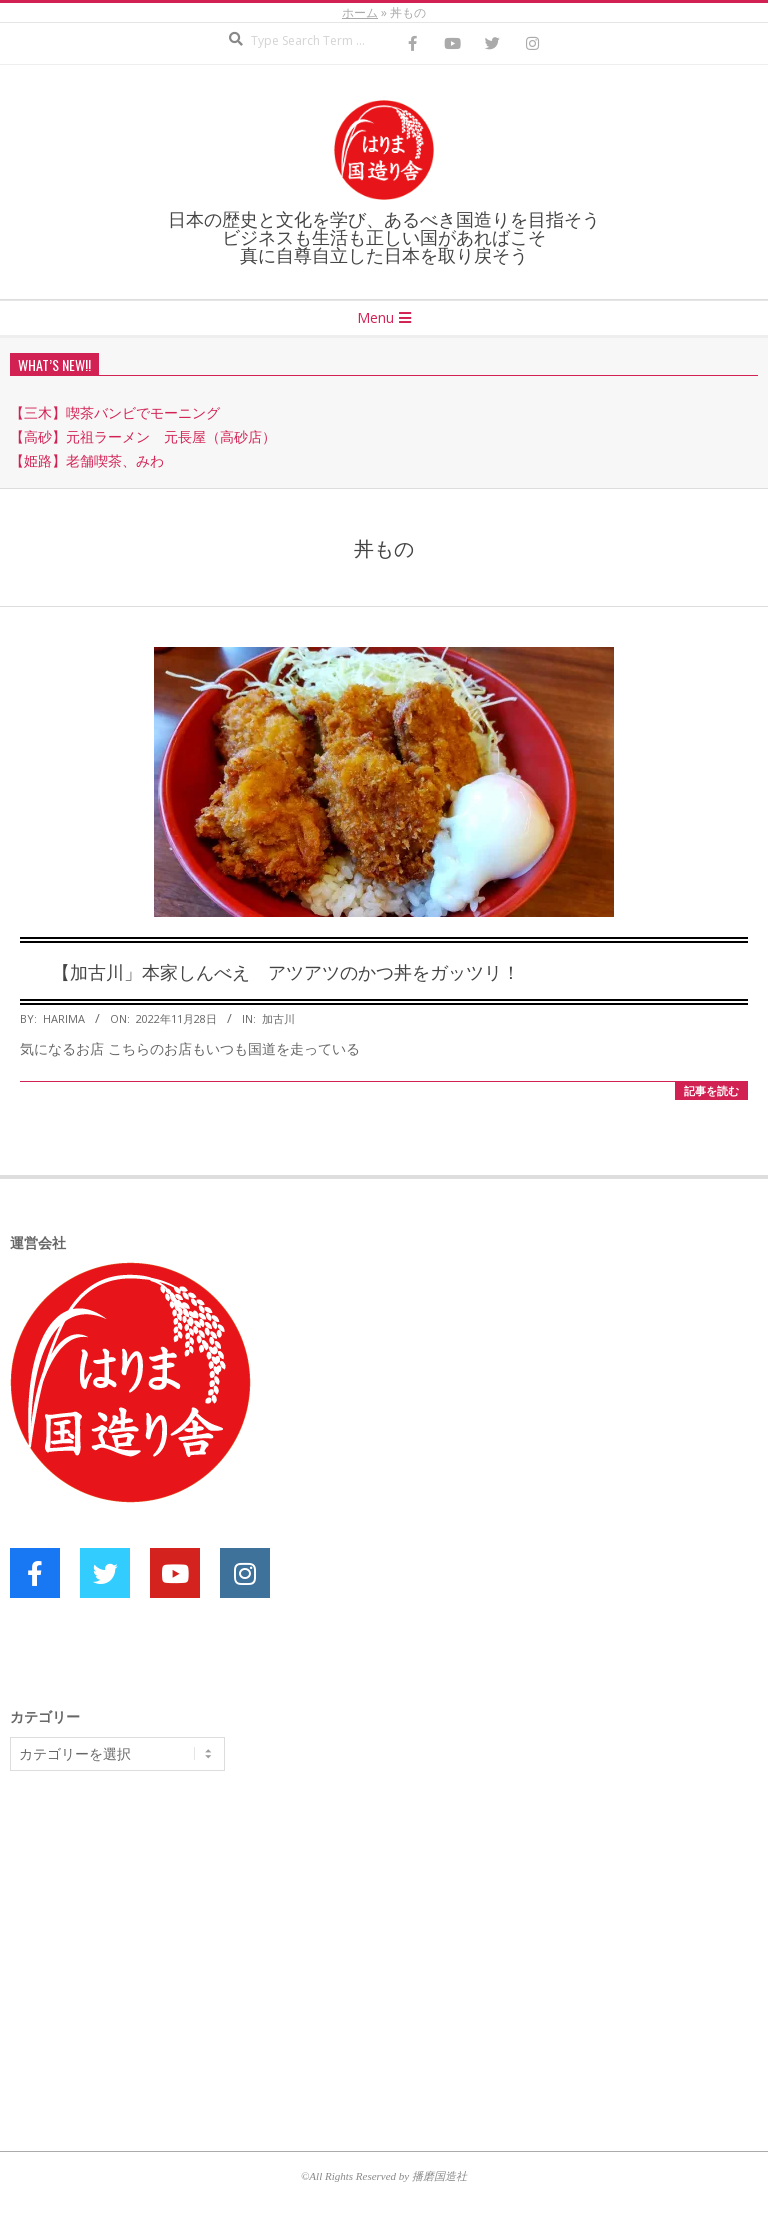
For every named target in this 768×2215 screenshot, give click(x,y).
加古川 (278, 1018)
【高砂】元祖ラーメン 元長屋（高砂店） (143, 436)
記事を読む (711, 1090)
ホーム (360, 12)
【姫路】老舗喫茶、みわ (87, 460)
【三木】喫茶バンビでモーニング (115, 412)
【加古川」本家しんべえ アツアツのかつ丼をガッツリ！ (286, 971)
